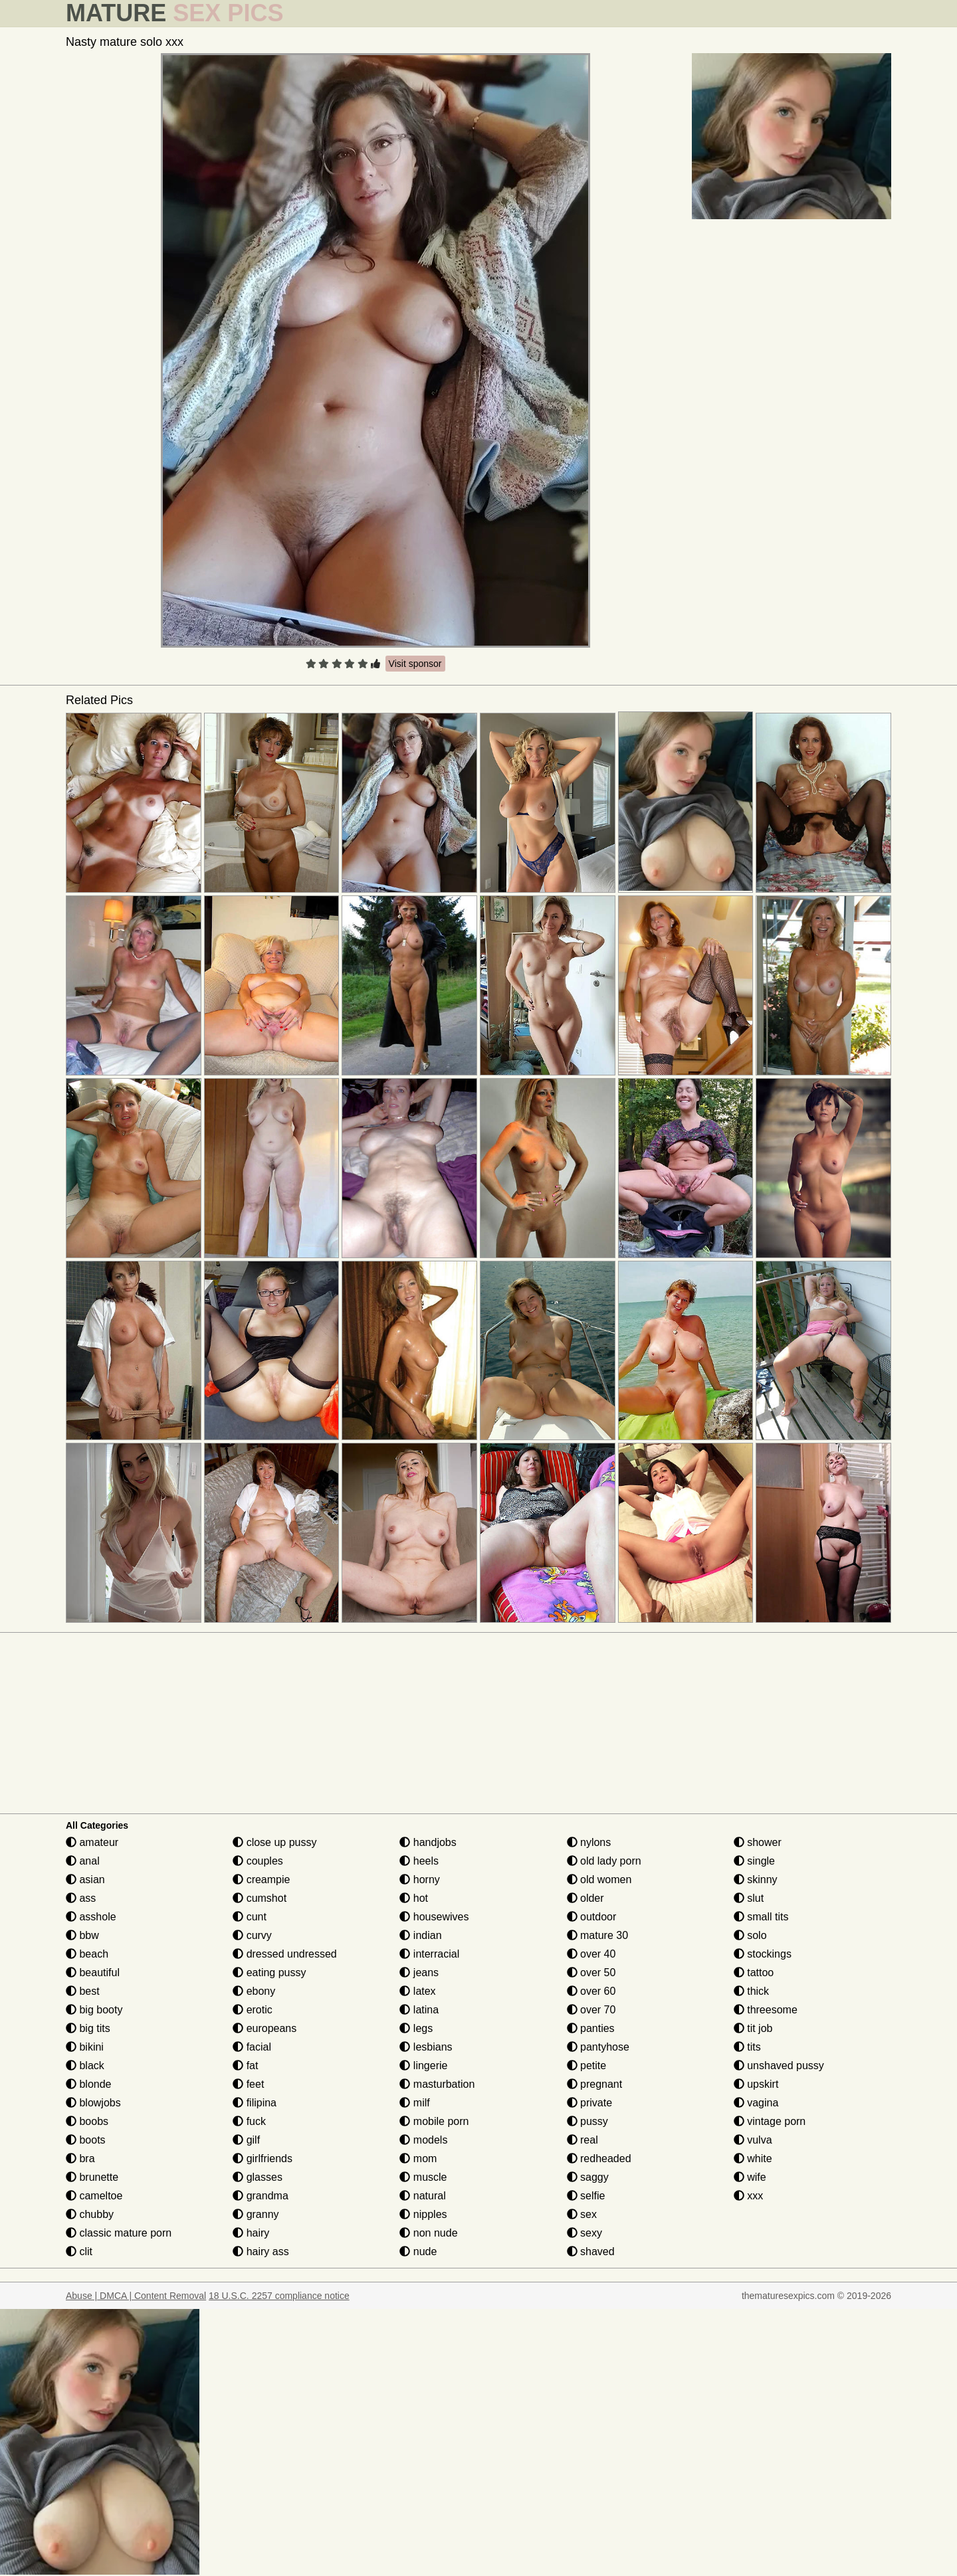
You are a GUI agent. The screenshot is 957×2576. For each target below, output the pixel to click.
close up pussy (274, 1842)
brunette (92, 2177)
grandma (260, 2195)
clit (79, 2251)
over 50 (591, 1972)
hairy (251, 2233)
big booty (94, 2009)
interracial (429, 1954)
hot (413, 1898)
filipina (254, 2102)
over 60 (591, 1991)
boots (86, 2140)
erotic (252, 2009)
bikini (85, 2047)
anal (83, 1861)
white (753, 2158)
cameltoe (94, 2195)
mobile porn (434, 2121)
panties (591, 2028)
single (754, 1861)
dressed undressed (285, 1954)
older (585, 1898)
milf (414, 2102)
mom (418, 2158)
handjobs (427, 1842)
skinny (756, 1879)
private (589, 2102)
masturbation (437, 2084)
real (582, 2140)
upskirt (756, 2084)
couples (258, 1861)
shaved (591, 2251)
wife (750, 2177)
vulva (753, 2140)
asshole (91, 1916)
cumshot (259, 1898)
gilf (246, 2140)
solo (750, 1935)
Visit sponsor (415, 663)
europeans (264, 2028)
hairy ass (260, 2251)
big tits (88, 2028)
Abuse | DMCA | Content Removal (136, 2295)
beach (87, 1954)
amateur (92, 1842)
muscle (423, 2177)
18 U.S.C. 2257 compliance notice (279, 2295)
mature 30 (597, 1935)
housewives (434, 1916)
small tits (761, 1916)
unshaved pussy (779, 2065)
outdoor (592, 1916)
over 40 (591, 1954)
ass (81, 1898)
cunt (249, 1916)
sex (582, 2214)
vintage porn (770, 2121)
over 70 (591, 2009)
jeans (419, 1972)
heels (419, 1861)
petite (587, 2065)
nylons (589, 1842)
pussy (587, 2121)
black (85, 2065)
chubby (90, 2214)
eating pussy (269, 1972)
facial (252, 2047)
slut (749, 1898)
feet (248, 2084)
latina (419, 2009)
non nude (428, 2233)
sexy (584, 2233)
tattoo (754, 1972)
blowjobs (93, 2102)
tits (747, 2047)
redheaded (599, 2158)
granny (255, 2214)
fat (245, 2065)
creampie (261, 1879)
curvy (252, 1935)
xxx (748, 2195)
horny (419, 1879)
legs (416, 2028)
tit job (753, 2028)
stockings (763, 1954)
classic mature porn (118, 2233)
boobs (87, 2121)
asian (85, 1879)
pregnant (595, 2084)
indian (420, 1935)
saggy (588, 2177)
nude (418, 2251)
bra (80, 2158)
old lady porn (604, 1861)
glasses (257, 2177)
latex (417, 1991)
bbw (82, 1935)
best (83, 1991)
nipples (423, 2214)
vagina (756, 2102)
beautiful (93, 1972)
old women (599, 1879)
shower (758, 1842)
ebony (254, 1991)
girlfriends (262, 2158)
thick (751, 1991)
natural (422, 2195)
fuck (249, 2121)
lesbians (425, 2047)
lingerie (423, 2065)
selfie (586, 2195)
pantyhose (598, 2047)
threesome (766, 2009)
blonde (89, 2084)
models (423, 2140)
